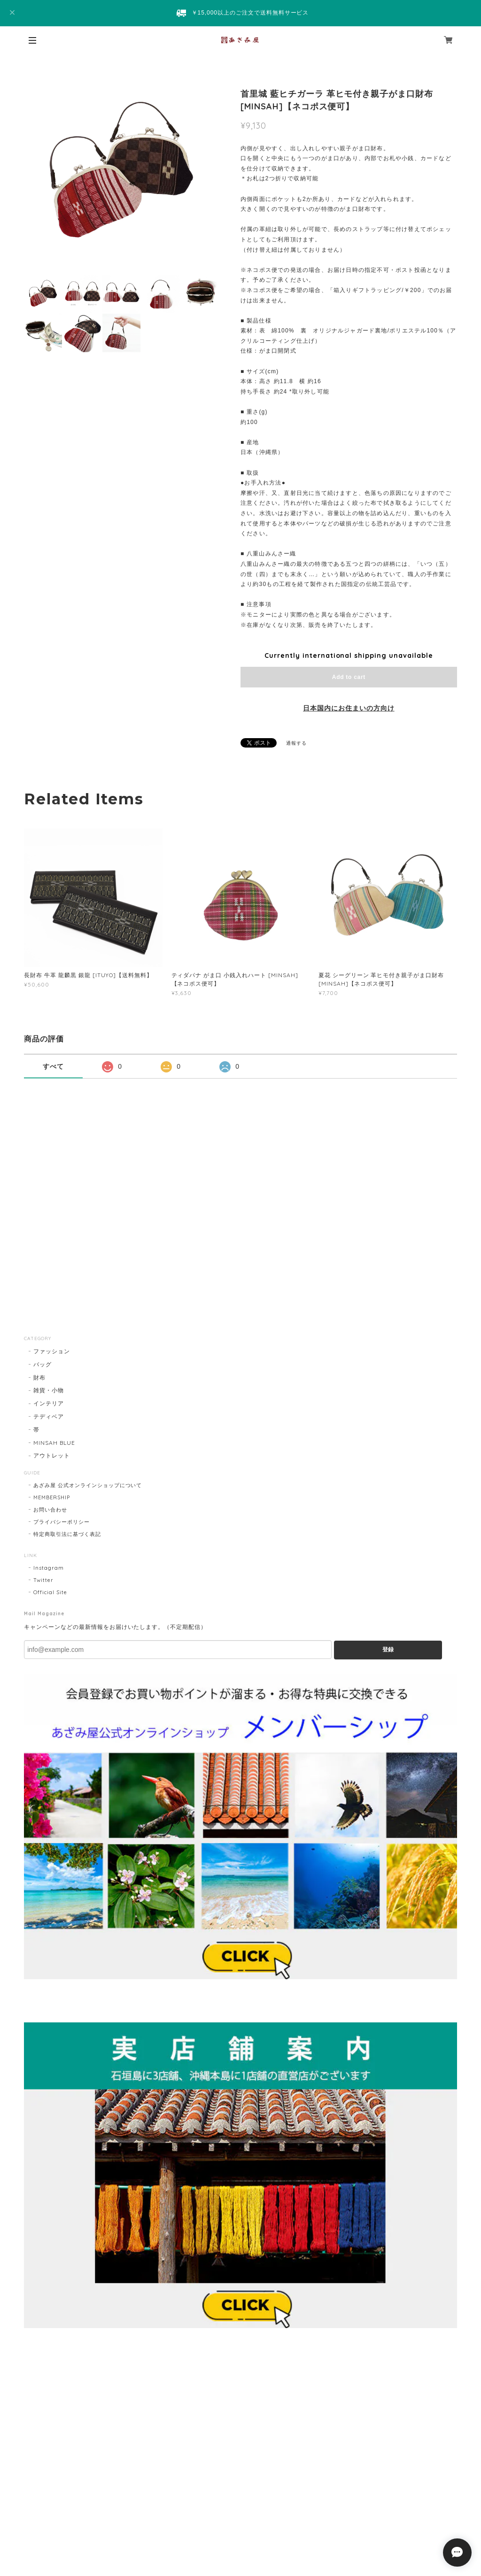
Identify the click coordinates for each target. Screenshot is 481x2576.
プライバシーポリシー (61, 1522)
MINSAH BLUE (54, 1442)
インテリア (48, 1403)
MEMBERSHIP (51, 1497)
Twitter (43, 1580)
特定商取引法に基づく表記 (67, 1534)
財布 (39, 1377)
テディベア (48, 1416)
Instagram (48, 1568)
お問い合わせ (50, 1509)
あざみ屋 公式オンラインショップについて (87, 1485)
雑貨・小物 (48, 1390)
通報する (296, 743)
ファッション (51, 1351)
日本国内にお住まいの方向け (348, 708)
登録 (388, 1649)
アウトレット (51, 1455)
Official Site (50, 1592)
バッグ (42, 1364)
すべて (53, 1066)
